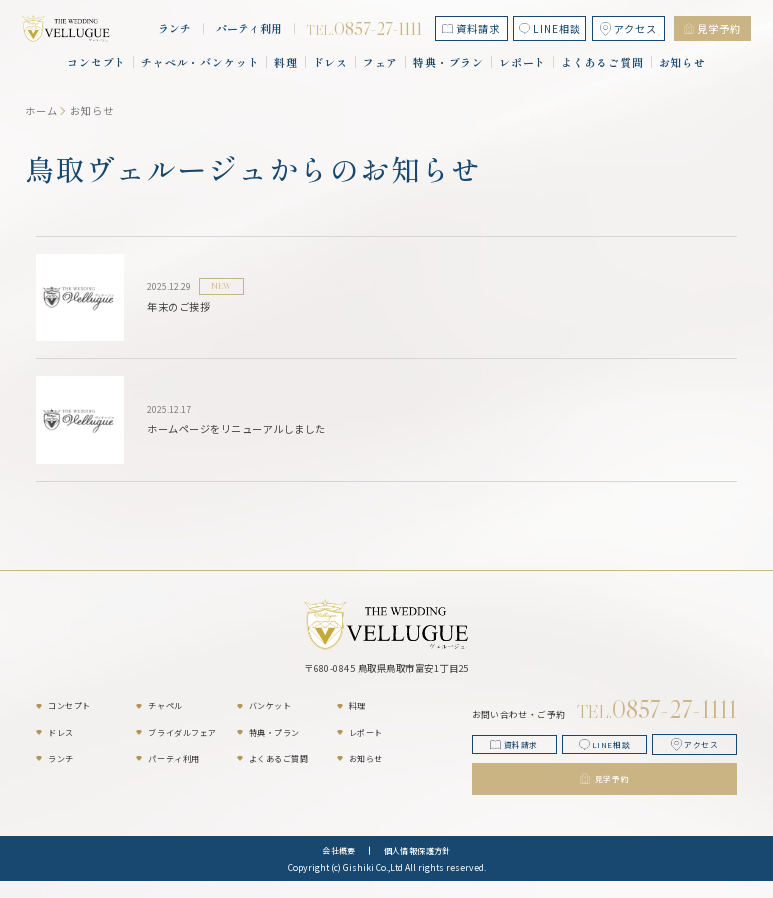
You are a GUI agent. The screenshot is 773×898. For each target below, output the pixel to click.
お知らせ (683, 62)
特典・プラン (448, 62)
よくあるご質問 (602, 62)
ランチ (174, 28)
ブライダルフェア (182, 732)
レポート (523, 62)
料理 (286, 62)
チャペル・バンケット (200, 62)
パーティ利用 (249, 28)
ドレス (331, 62)
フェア (381, 62)
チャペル (165, 705)
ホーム (41, 110)
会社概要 (339, 867)
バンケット (270, 705)
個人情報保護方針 (417, 867)
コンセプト (96, 62)
